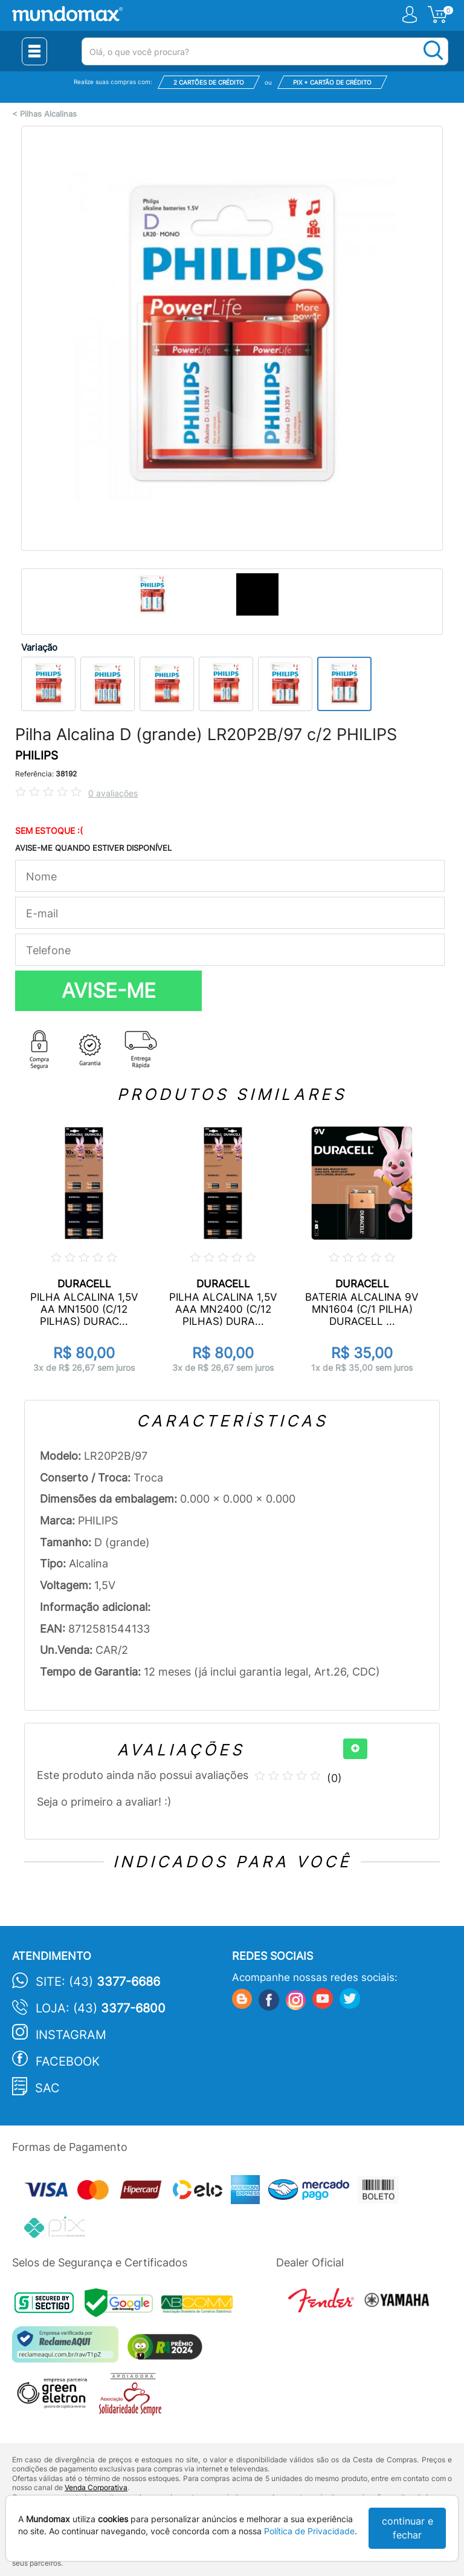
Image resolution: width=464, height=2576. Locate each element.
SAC (47, 2088)
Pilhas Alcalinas (48, 114)
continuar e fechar (407, 2528)
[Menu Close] (34, 51)
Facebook (68, 2061)
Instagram (71, 2035)
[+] (355, 1748)
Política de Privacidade (309, 2531)
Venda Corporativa (96, 2487)
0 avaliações (113, 793)
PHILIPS (36, 756)
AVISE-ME (109, 990)
